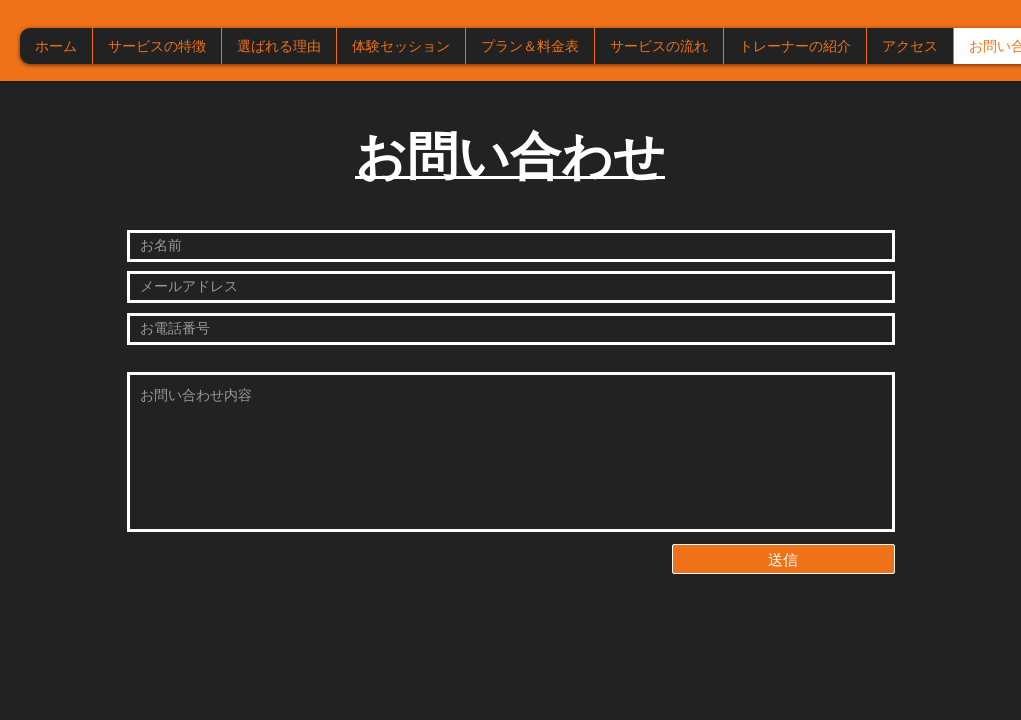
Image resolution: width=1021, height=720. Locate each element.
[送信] (783, 559)
